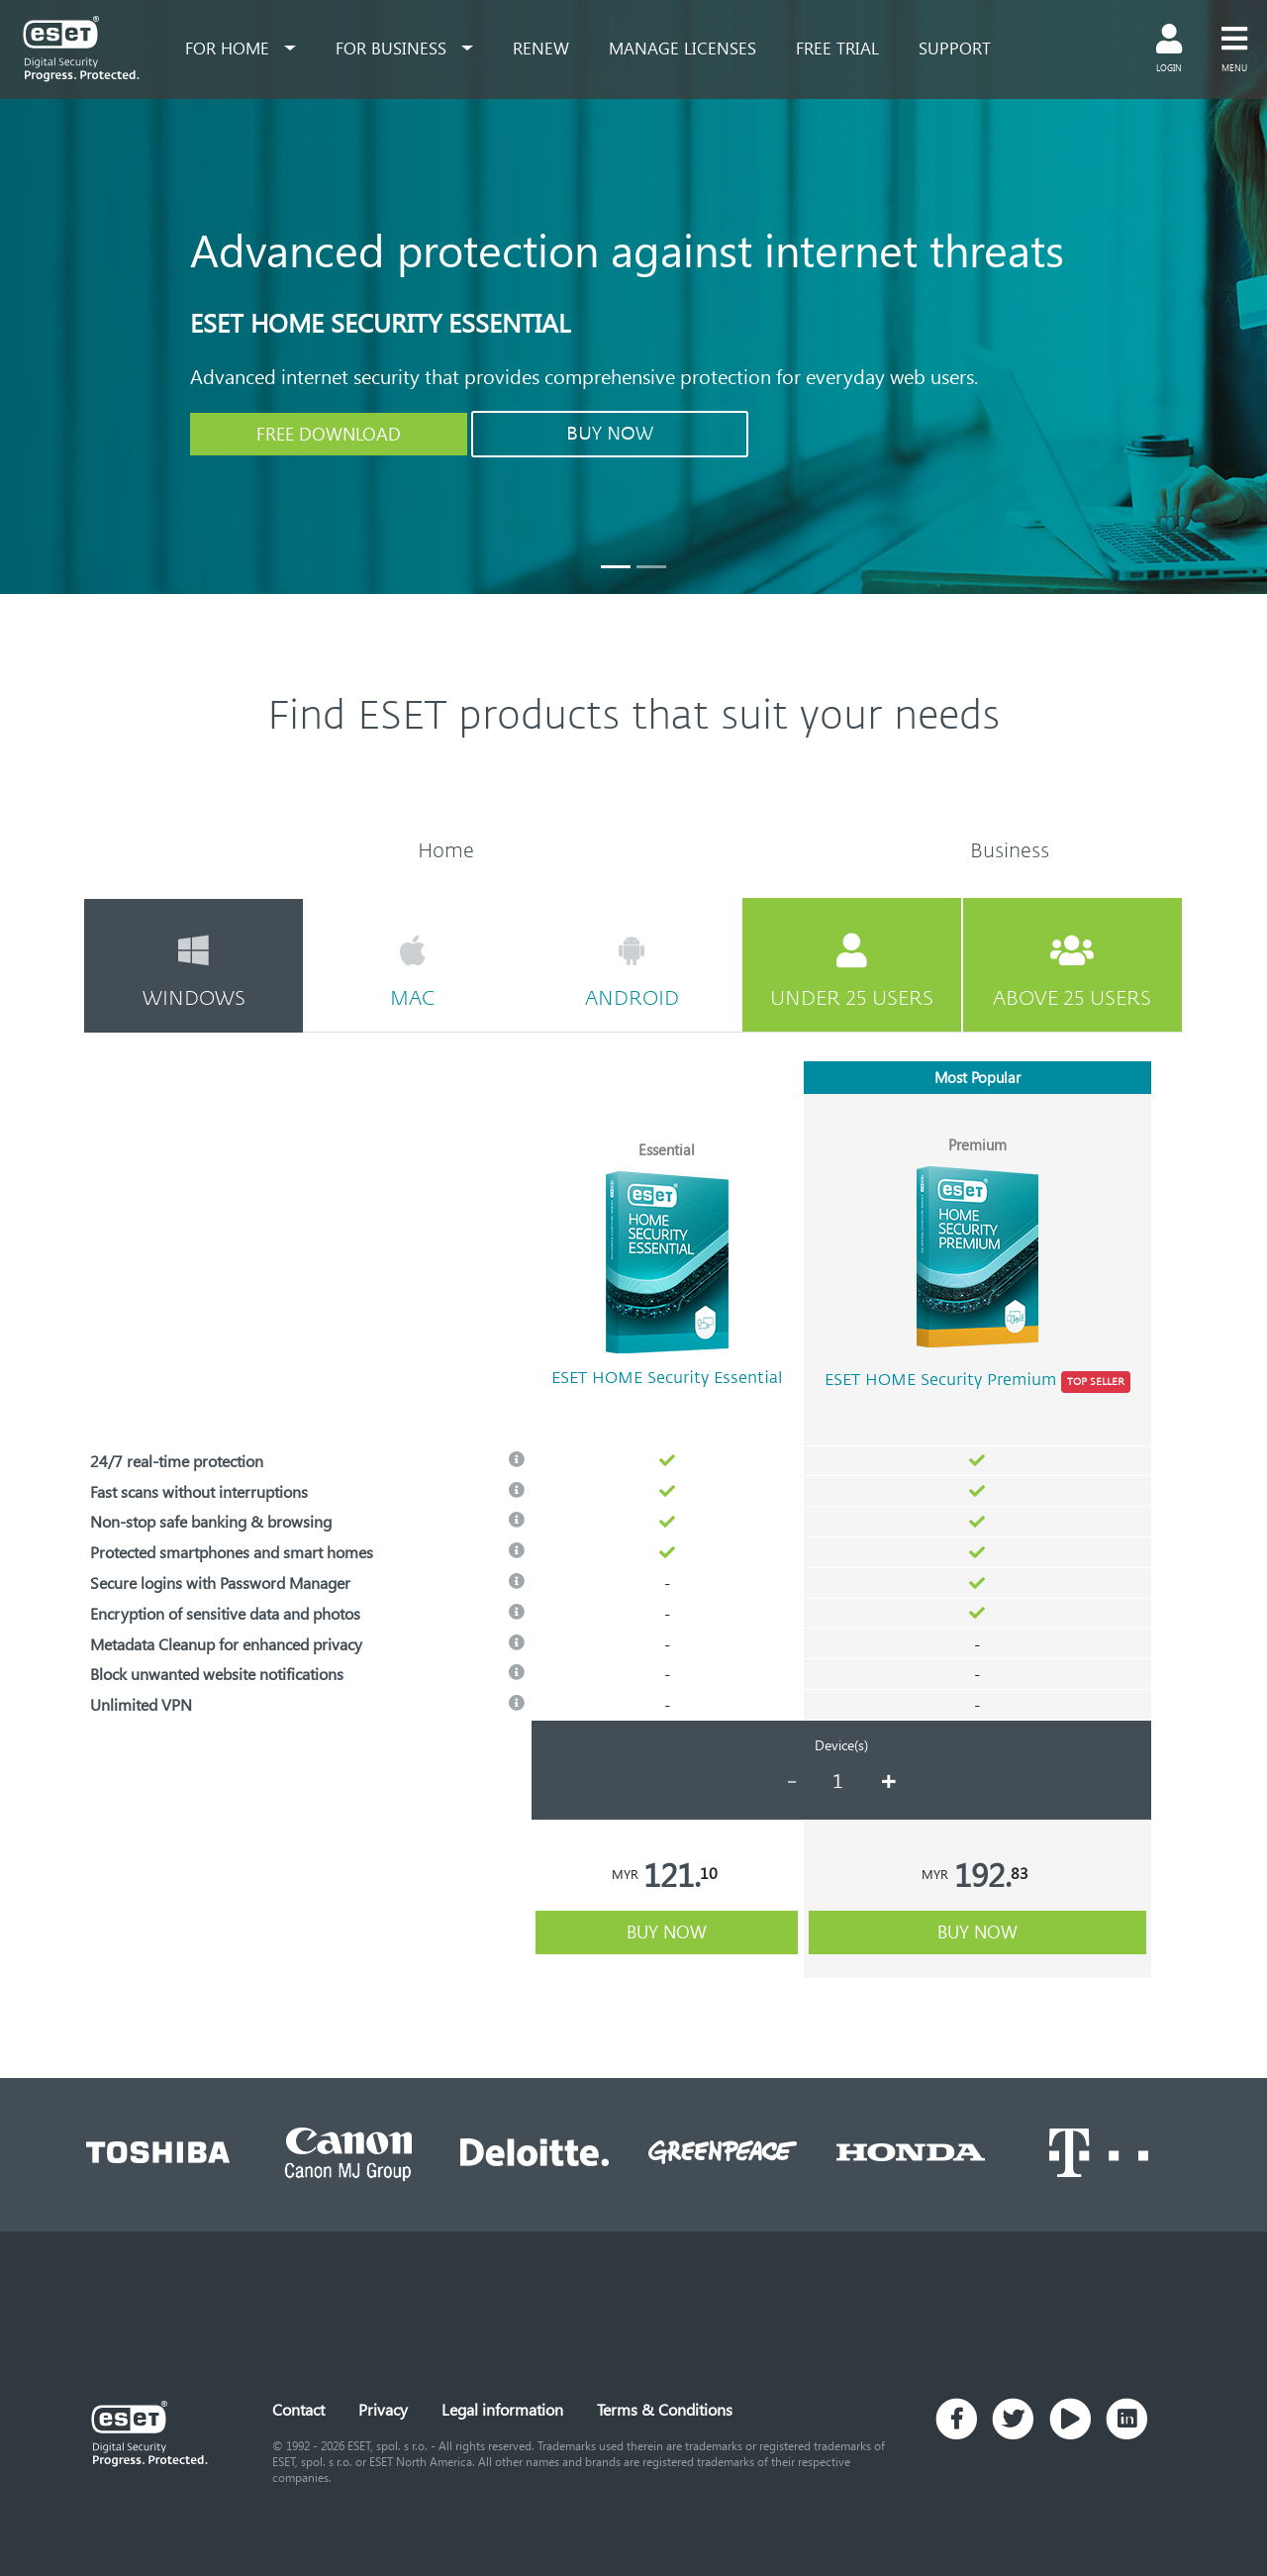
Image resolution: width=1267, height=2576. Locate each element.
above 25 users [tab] (1072, 971)
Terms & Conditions (664, 2409)
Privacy (383, 2409)
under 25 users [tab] (851, 971)
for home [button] (229, 47)
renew (541, 47)
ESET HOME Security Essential (666, 1378)
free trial (837, 47)
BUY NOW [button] (609, 434)
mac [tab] (412, 971)
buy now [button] (667, 1931)
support (955, 47)
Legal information (502, 2409)
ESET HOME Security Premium (977, 1382)
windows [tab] (193, 971)
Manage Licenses (682, 47)
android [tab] (631, 971)
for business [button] (393, 47)
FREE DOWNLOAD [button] (328, 434)
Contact (298, 2409)
